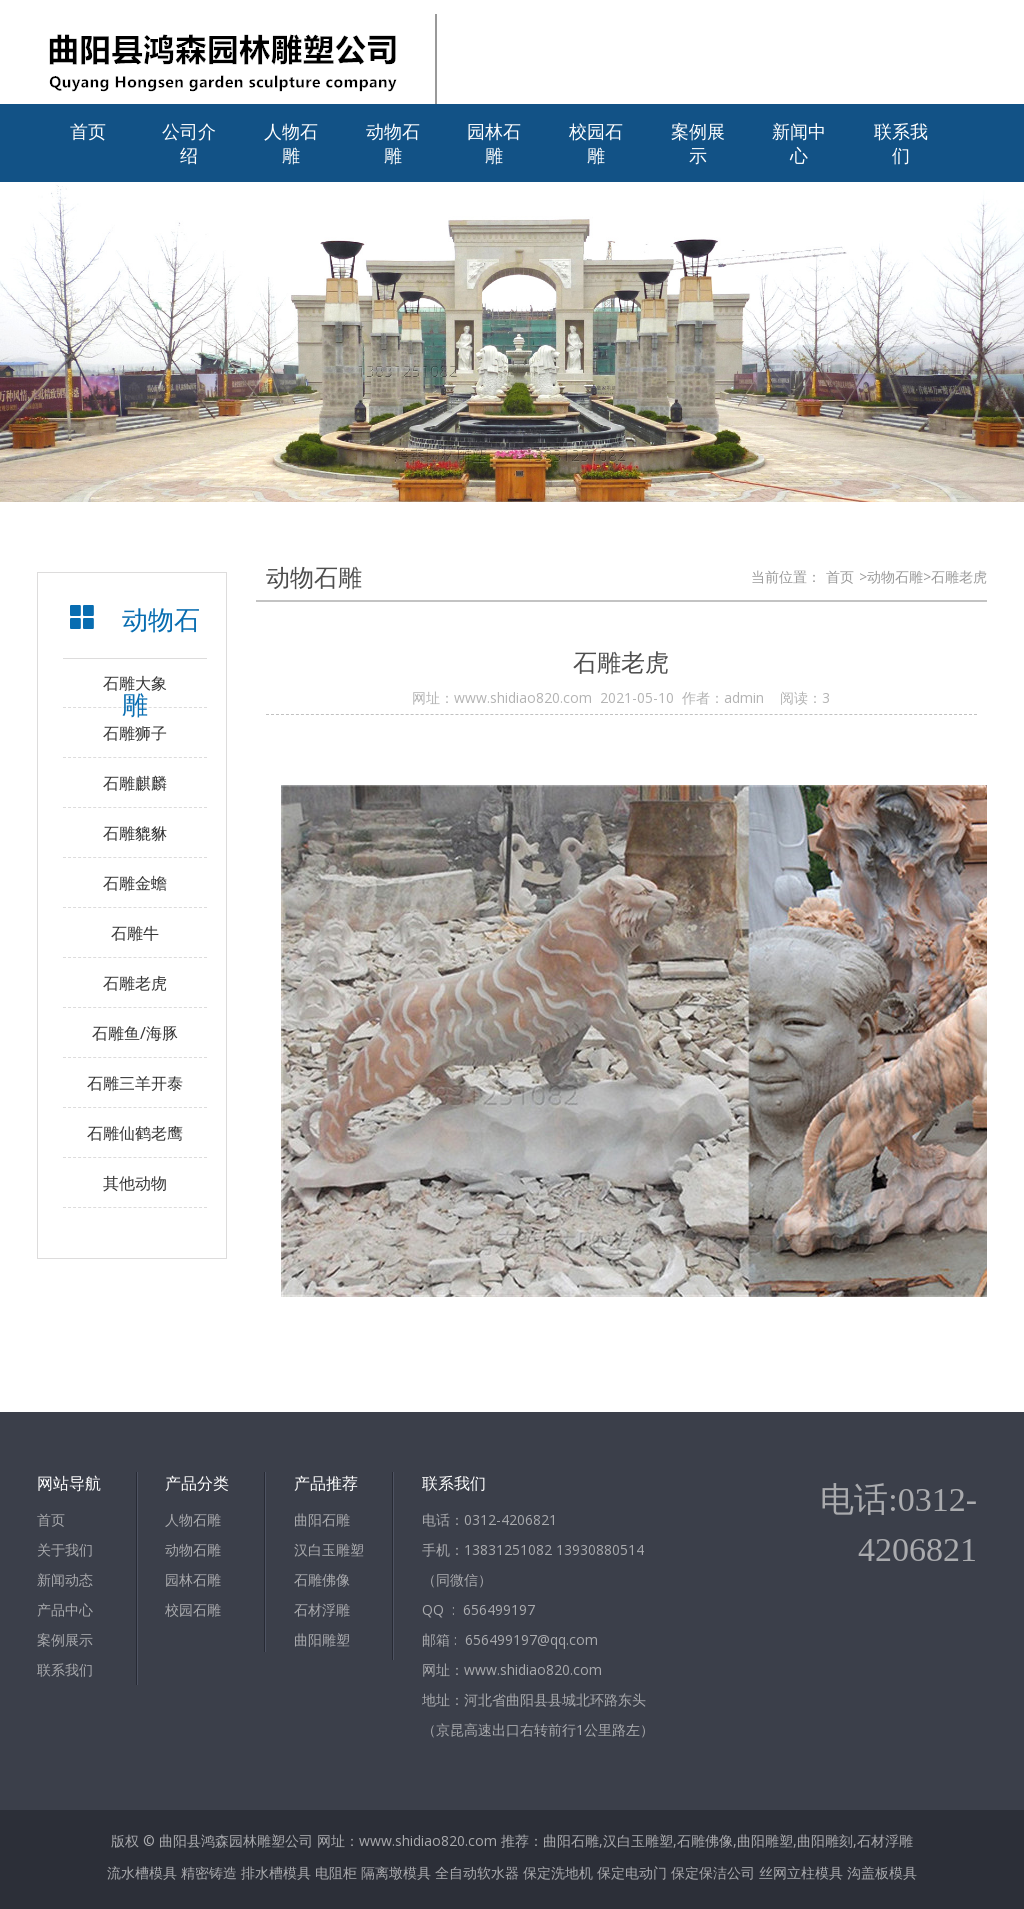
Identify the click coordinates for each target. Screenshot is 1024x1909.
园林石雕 (494, 143)
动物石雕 (393, 143)
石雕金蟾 (135, 883)
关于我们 (65, 1549)
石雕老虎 (135, 983)
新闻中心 (799, 143)
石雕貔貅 (135, 833)
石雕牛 (135, 933)
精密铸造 (209, 1872)
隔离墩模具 (396, 1872)
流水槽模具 (142, 1872)
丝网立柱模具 (801, 1872)
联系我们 (901, 143)
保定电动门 (632, 1872)
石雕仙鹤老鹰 (135, 1133)
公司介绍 (189, 143)
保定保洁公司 (713, 1872)
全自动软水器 (477, 1872)
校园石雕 (596, 143)
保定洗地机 (558, 1872)
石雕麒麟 (135, 783)
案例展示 (698, 143)
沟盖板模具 (882, 1872)
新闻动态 (65, 1579)
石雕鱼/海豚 (135, 1033)
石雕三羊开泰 (135, 1083)
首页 (88, 131)
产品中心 (65, 1609)
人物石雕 (291, 143)
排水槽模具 (276, 1872)
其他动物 (135, 1183)
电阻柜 (336, 1872)
